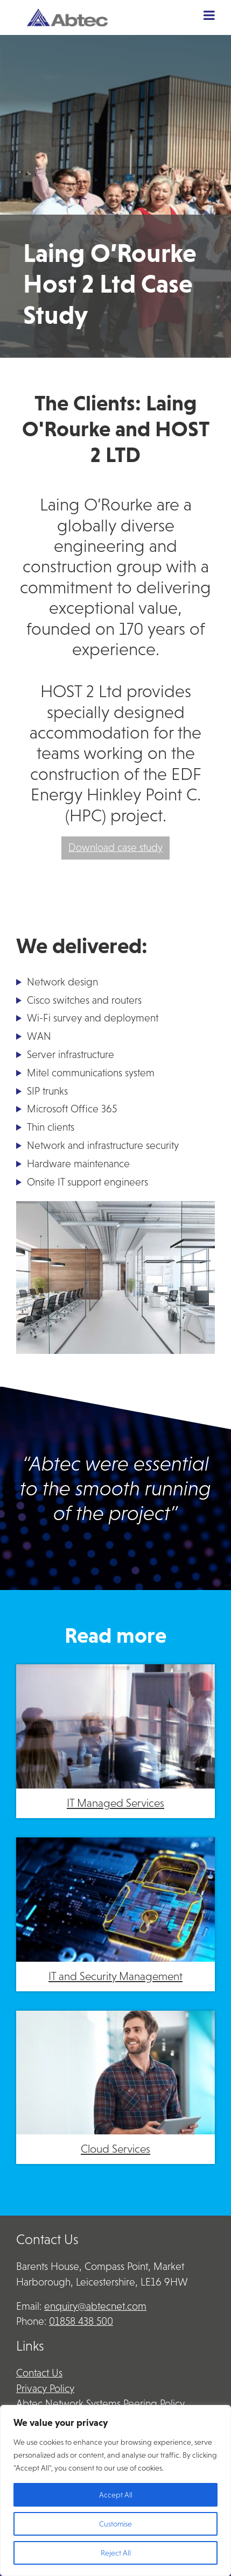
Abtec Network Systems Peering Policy (100, 2403)
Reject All (116, 2553)
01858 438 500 (81, 2321)
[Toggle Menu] (209, 15)
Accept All (115, 2494)
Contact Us (39, 2373)
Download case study (115, 847)
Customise (115, 2524)
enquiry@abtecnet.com (95, 2306)
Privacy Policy (45, 2388)
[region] (115, 2490)
